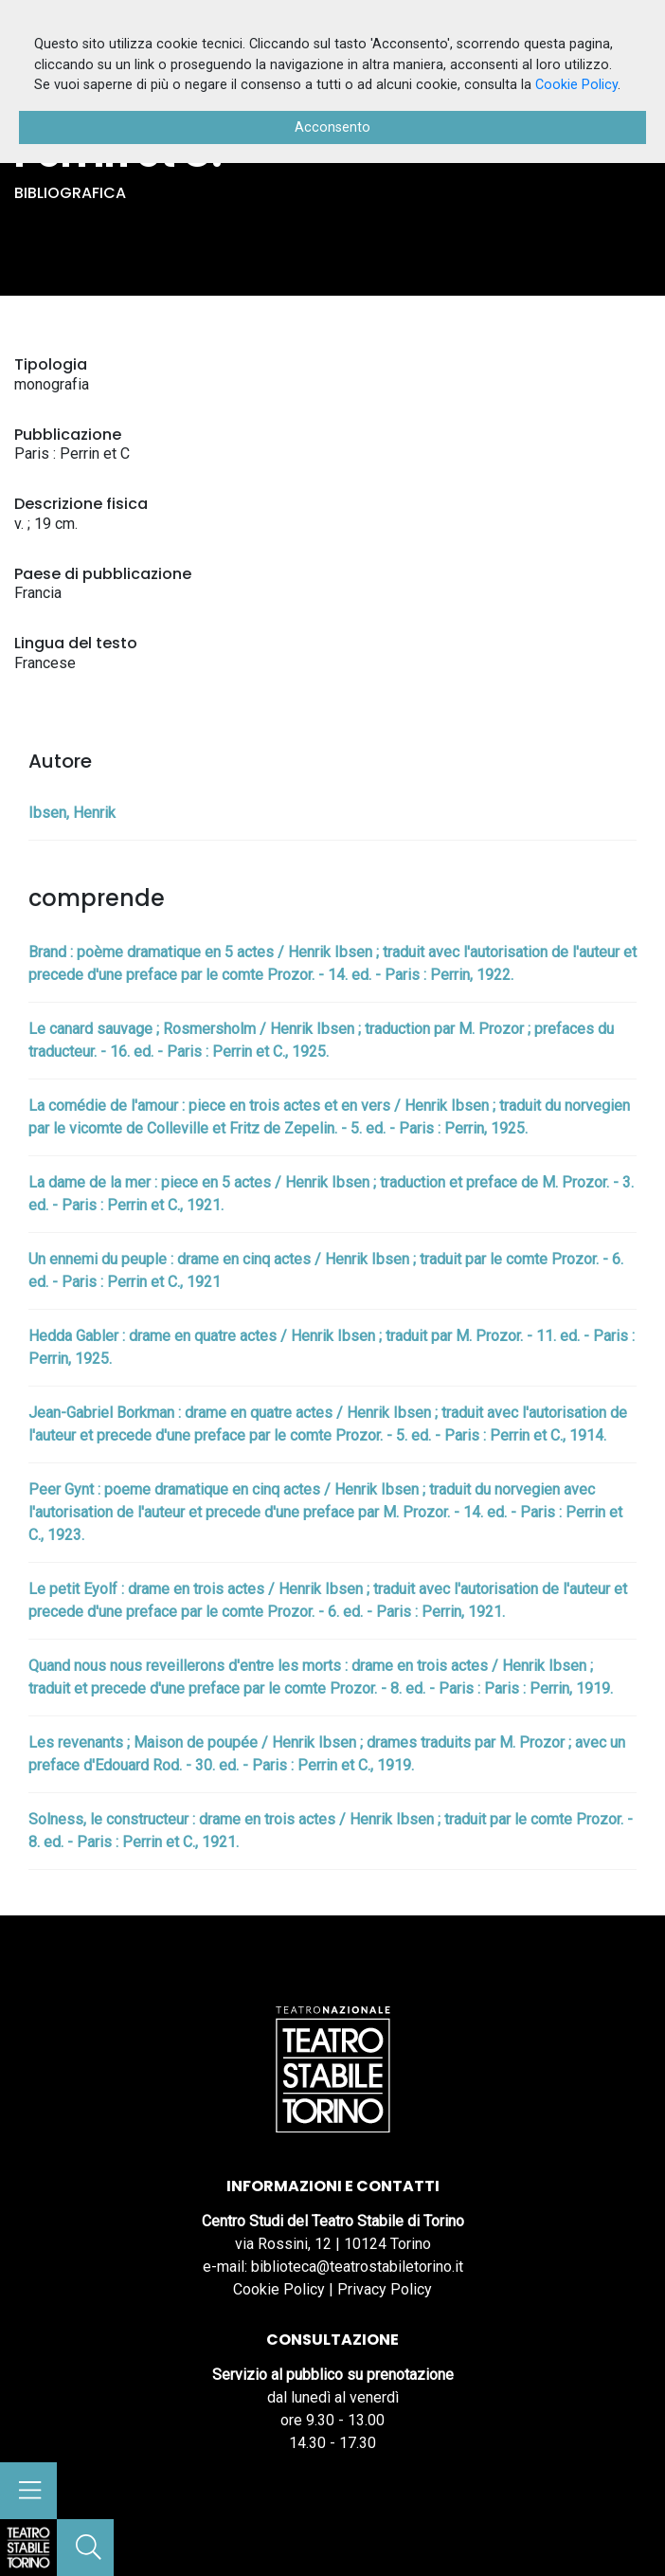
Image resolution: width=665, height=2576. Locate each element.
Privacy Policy (384, 2289)
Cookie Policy (279, 2289)
